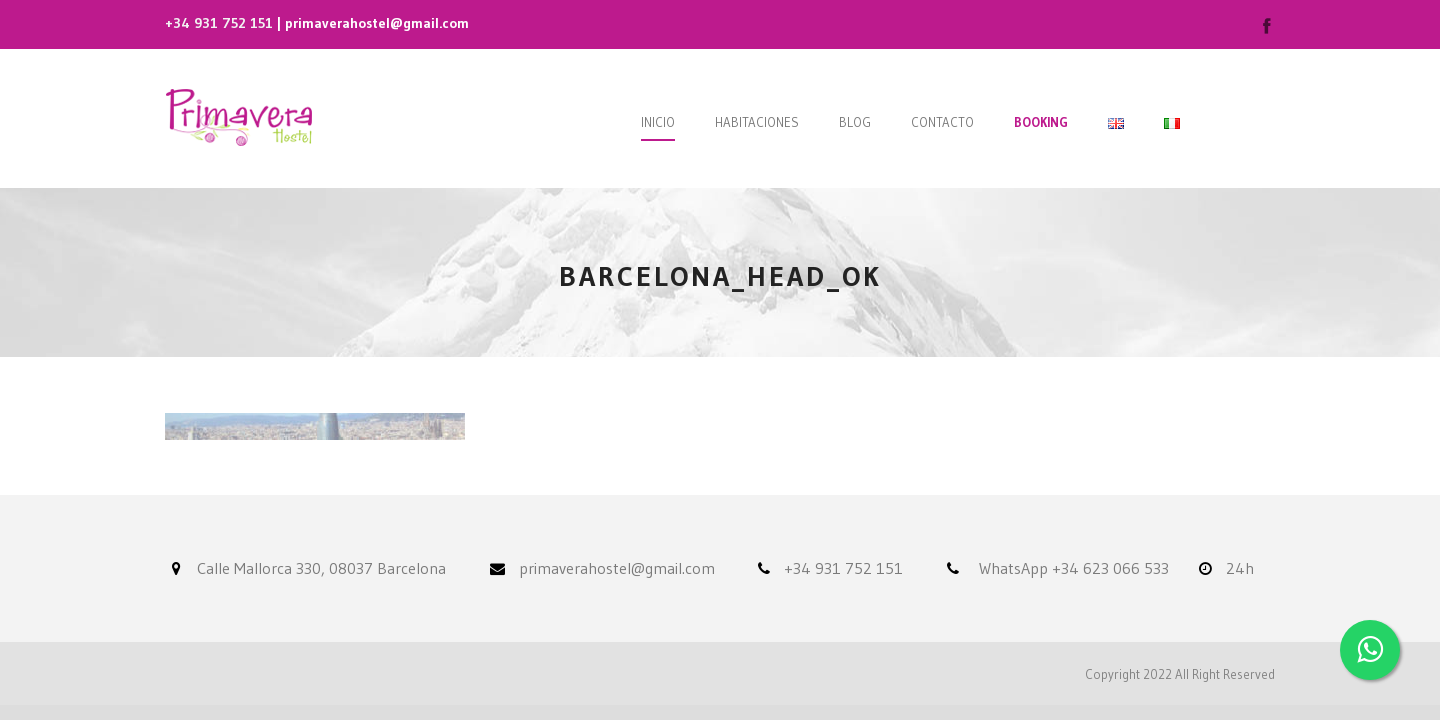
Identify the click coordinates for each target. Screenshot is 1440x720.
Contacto (942, 122)
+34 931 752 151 (219, 23)
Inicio (658, 122)
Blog (855, 122)
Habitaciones (757, 122)
